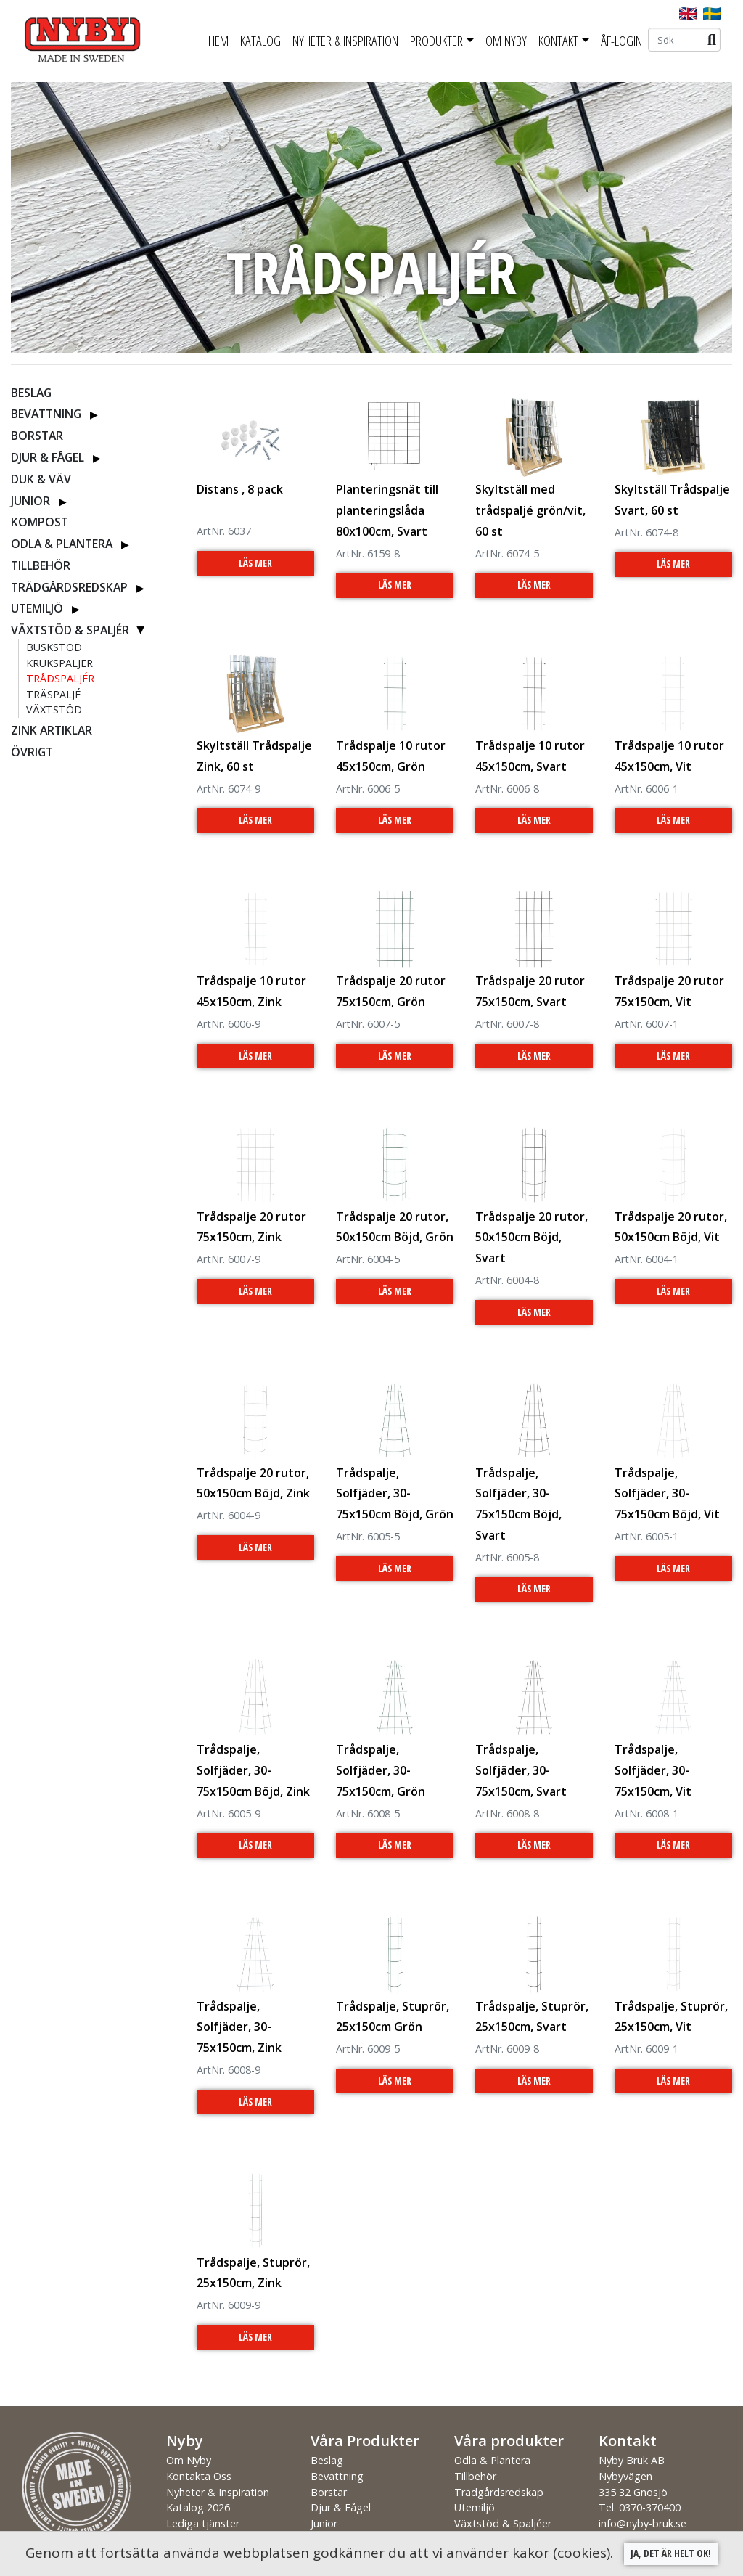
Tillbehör (40, 565)
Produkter (436, 40)
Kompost (39, 522)
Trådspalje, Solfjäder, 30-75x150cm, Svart (521, 1770)
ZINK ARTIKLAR (51, 730)
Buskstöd (54, 647)
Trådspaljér (60, 678)
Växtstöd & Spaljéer (502, 2523)
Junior (30, 501)
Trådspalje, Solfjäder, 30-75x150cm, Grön (380, 1770)
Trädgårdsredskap (69, 587)
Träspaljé (53, 694)
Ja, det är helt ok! (671, 2553)
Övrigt (32, 752)
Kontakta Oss (198, 2476)
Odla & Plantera (61, 544)
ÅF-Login (621, 40)
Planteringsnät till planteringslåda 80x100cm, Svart (387, 510)
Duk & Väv (41, 479)
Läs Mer (255, 563)
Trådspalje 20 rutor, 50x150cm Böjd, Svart (531, 1238)
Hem (218, 40)
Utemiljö (37, 608)
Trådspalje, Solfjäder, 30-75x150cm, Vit (653, 1770)
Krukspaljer (59, 663)
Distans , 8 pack (240, 489)
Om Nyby (506, 40)
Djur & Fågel (47, 457)
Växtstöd (54, 709)
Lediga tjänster (202, 2523)
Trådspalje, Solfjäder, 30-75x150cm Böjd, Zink (253, 1770)
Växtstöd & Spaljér (70, 630)
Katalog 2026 (198, 2507)
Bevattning (46, 414)
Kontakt (558, 40)
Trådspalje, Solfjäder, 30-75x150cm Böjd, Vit (667, 1494)
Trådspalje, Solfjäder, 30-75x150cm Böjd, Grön (394, 1494)
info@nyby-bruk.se (642, 2523)
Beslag (31, 393)
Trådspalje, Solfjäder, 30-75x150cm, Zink (239, 2027)
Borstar (37, 435)
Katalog (260, 40)
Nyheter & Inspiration (345, 40)
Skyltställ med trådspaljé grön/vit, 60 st (530, 510)
